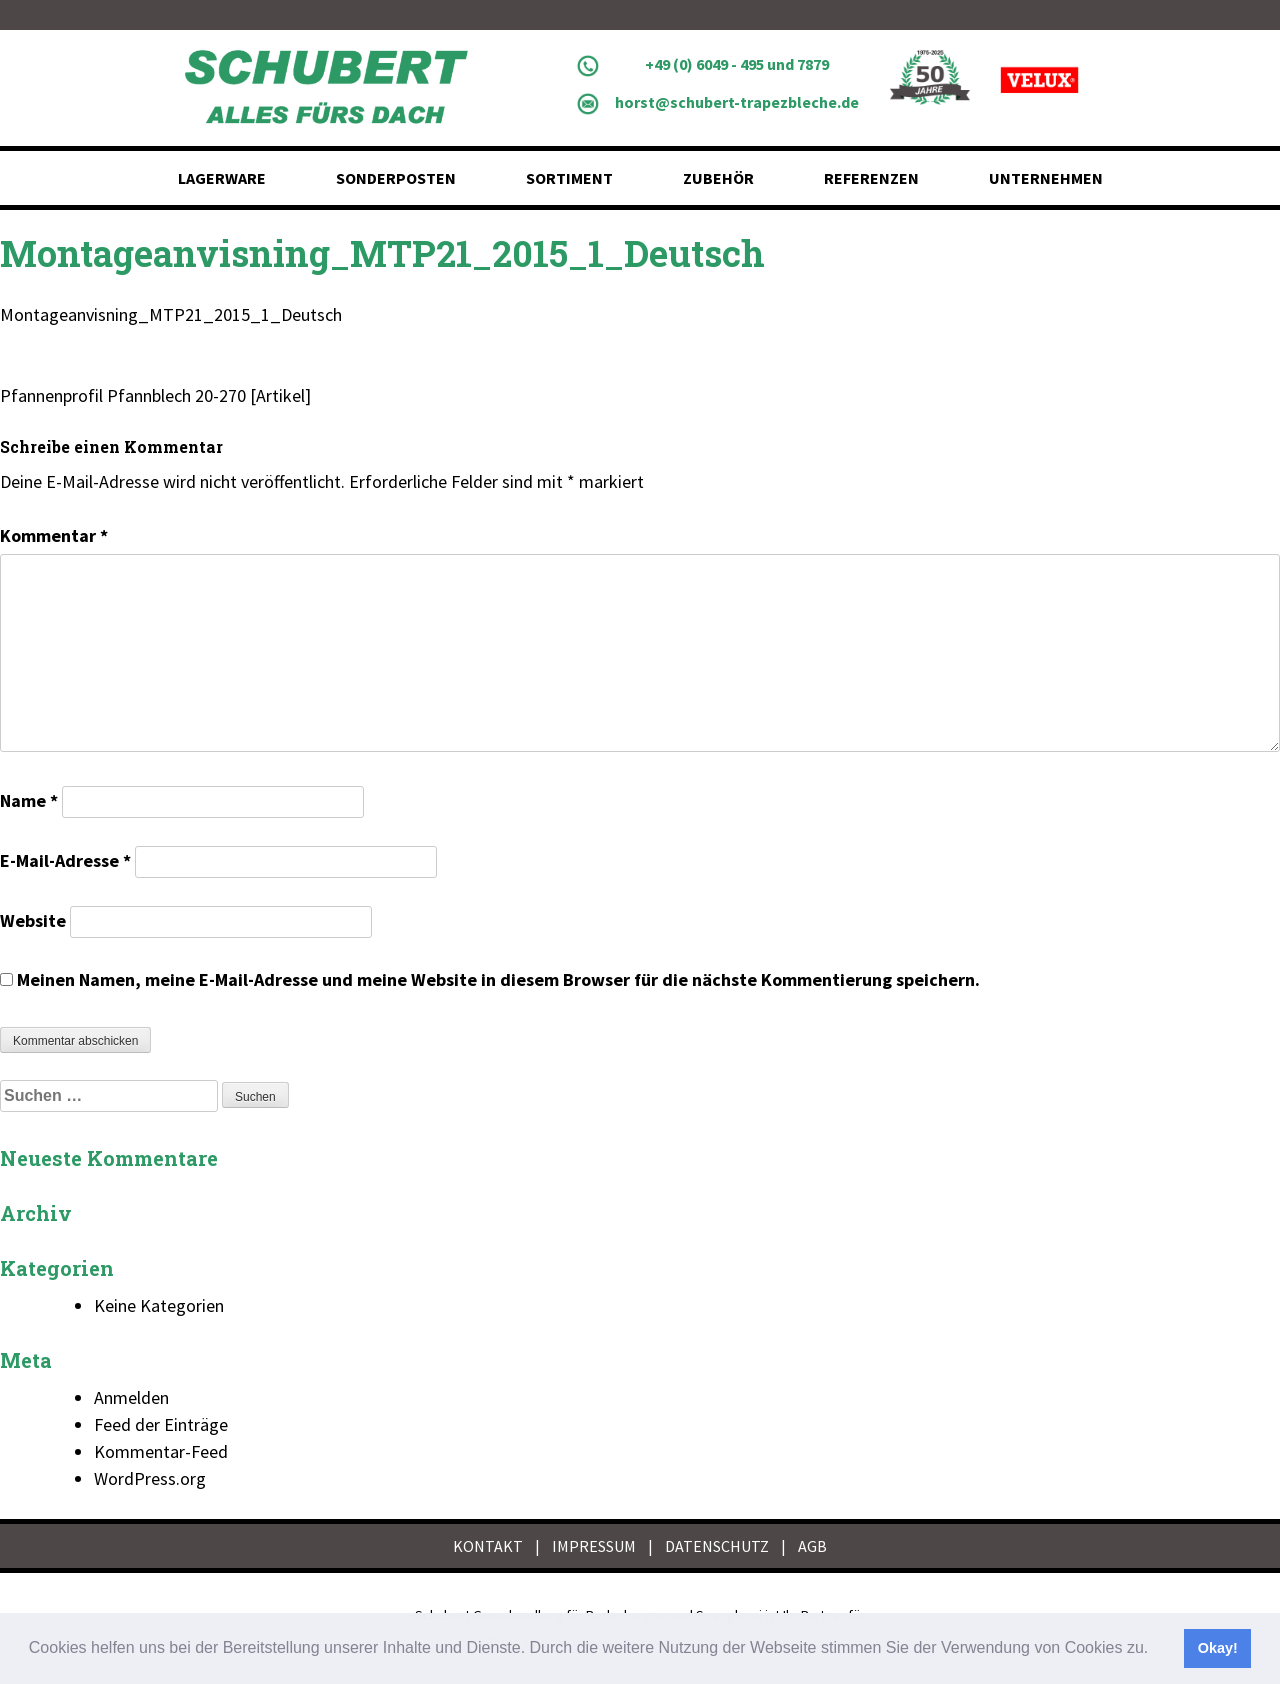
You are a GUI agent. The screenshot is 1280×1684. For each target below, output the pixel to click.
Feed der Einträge (161, 1424)
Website (33, 920)
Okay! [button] (1218, 1648)
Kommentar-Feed (161, 1451)
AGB (812, 1546)
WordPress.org (150, 1478)
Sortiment (569, 178)
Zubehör (718, 178)
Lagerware (222, 178)
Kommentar (54, 535)
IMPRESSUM (594, 1546)
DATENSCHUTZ (717, 1546)
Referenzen (871, 178)
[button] (1156, 1650)
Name (29, 800)
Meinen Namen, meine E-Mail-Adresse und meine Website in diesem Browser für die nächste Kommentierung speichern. (498, 979)
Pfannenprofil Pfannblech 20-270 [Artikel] (155, 395)
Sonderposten (396, 178)
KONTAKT (488, 1546)
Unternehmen (1046, 178)
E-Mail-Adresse (65, 860)
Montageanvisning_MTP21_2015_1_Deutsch (171, 314)
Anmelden (131, 1397)
